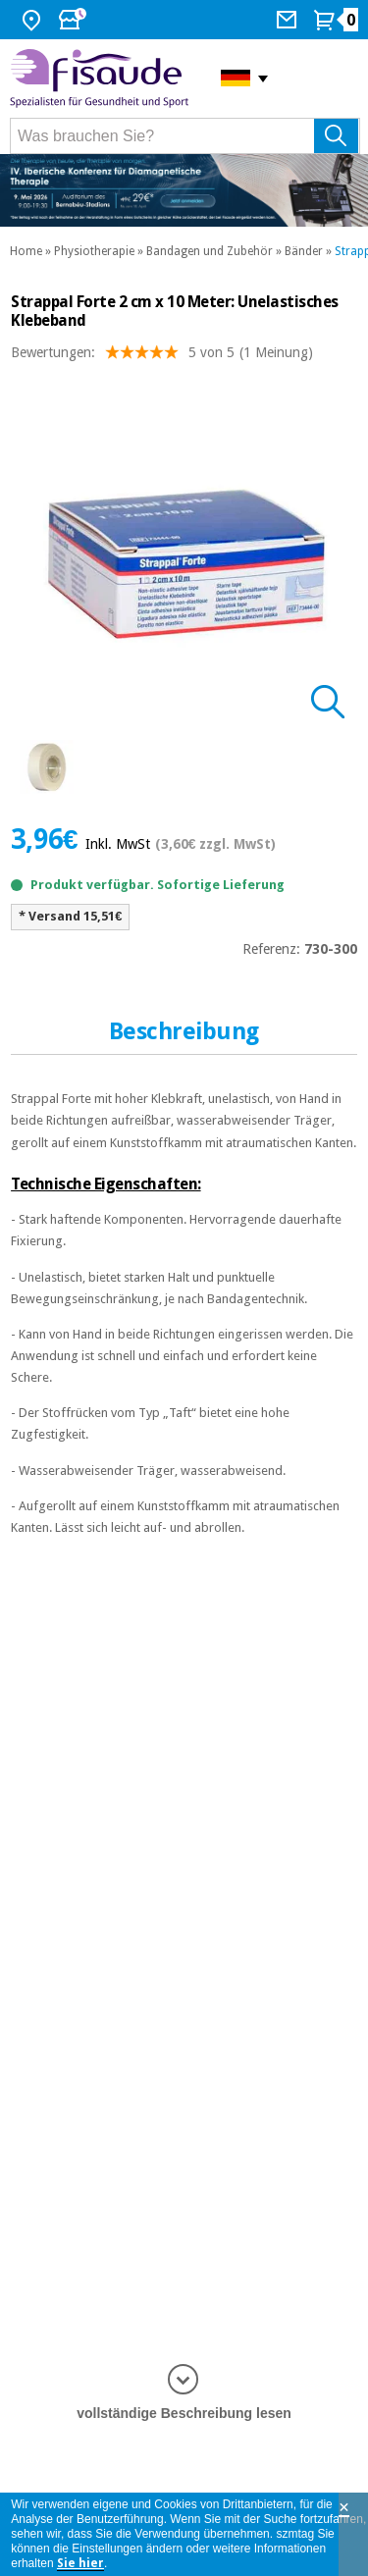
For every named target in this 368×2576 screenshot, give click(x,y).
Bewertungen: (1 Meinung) (162, 356)
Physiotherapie (94, 251)
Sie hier (80, 2563)
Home (26, 251)
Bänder (304, 251)
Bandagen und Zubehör (209, 251)
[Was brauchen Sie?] (185, 136)
